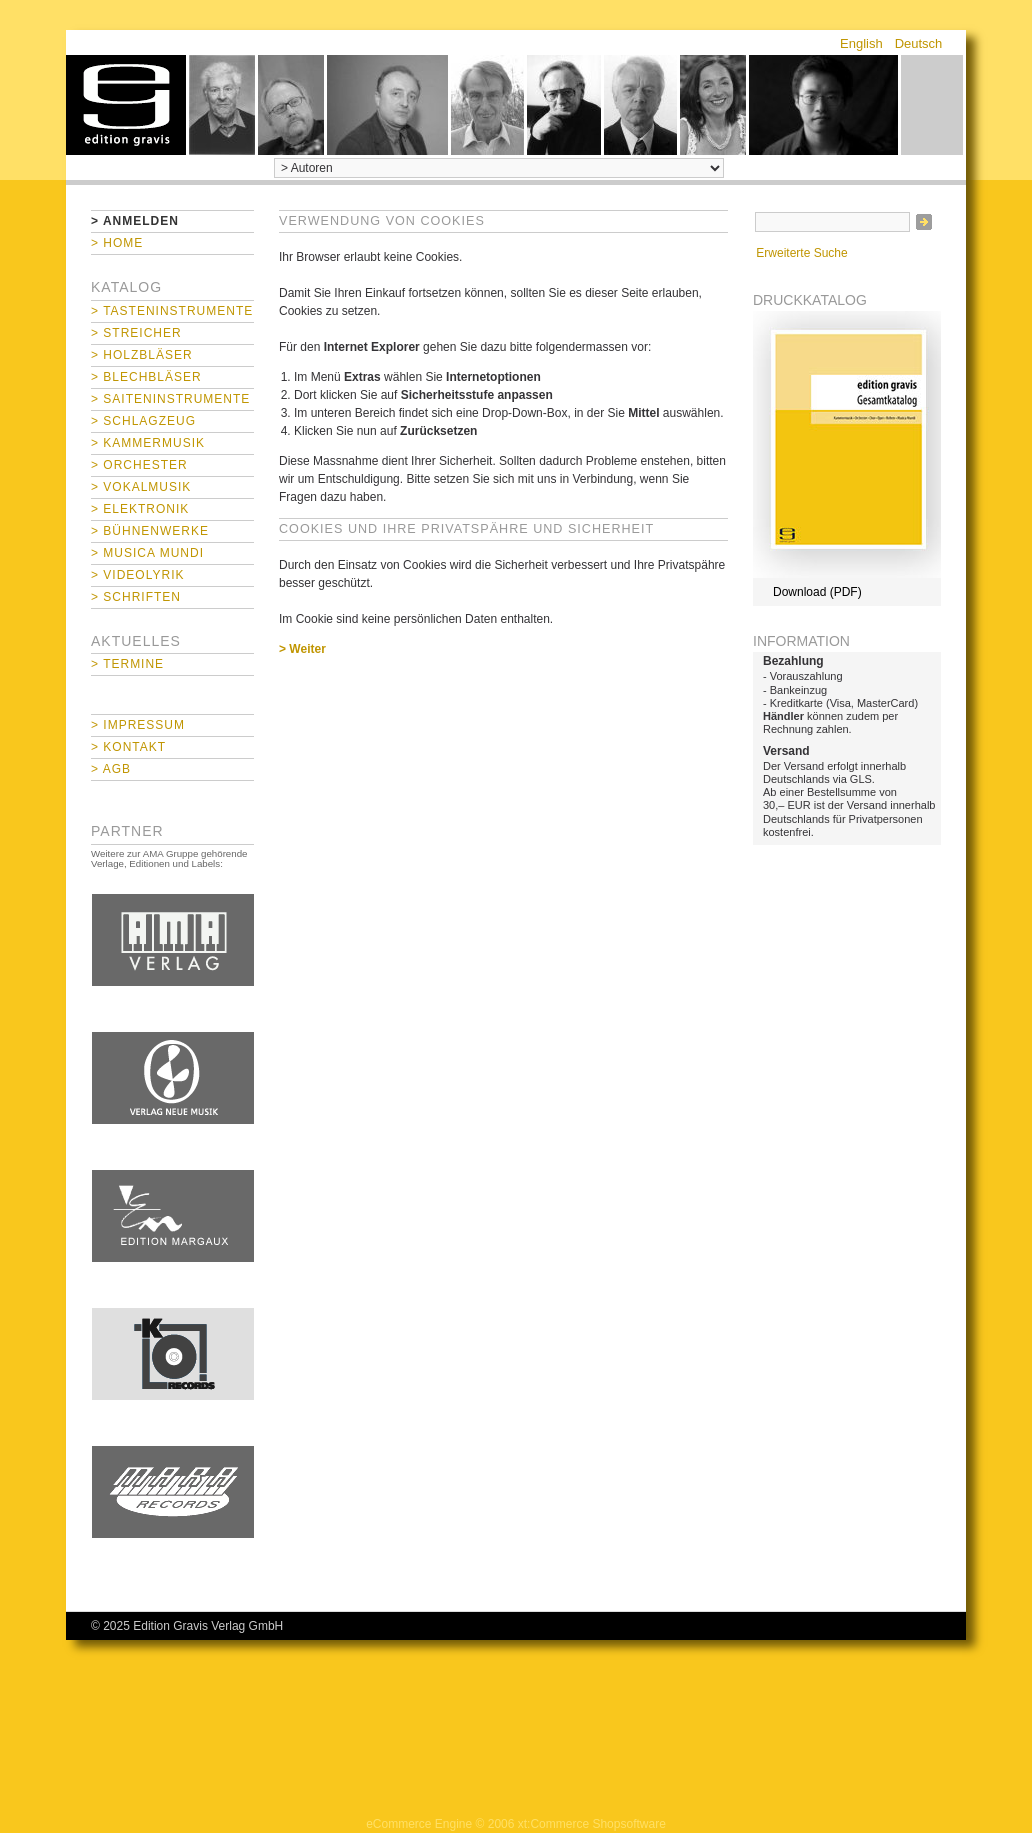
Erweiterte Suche (801, 253)
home (126, 105)
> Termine (127, 664)
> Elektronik (140, 509)
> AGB (111, 769)
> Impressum (138, 725)
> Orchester (139, 465)
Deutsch (919, 43)
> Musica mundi (147, 553)
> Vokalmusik (141, 487)
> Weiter (302, 649)
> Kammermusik (148, 443)
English (861, 43)
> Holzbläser (142, 355)
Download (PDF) (817, 592)
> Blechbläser (146, 377)
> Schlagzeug (143, 421)
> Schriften (136, 597)
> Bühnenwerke (150, 531)
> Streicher (136, 333)
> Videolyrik (137, 575)
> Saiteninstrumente (170, 399)
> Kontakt (128, 747)
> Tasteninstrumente (172, 311)
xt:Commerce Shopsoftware (592, 1824)
